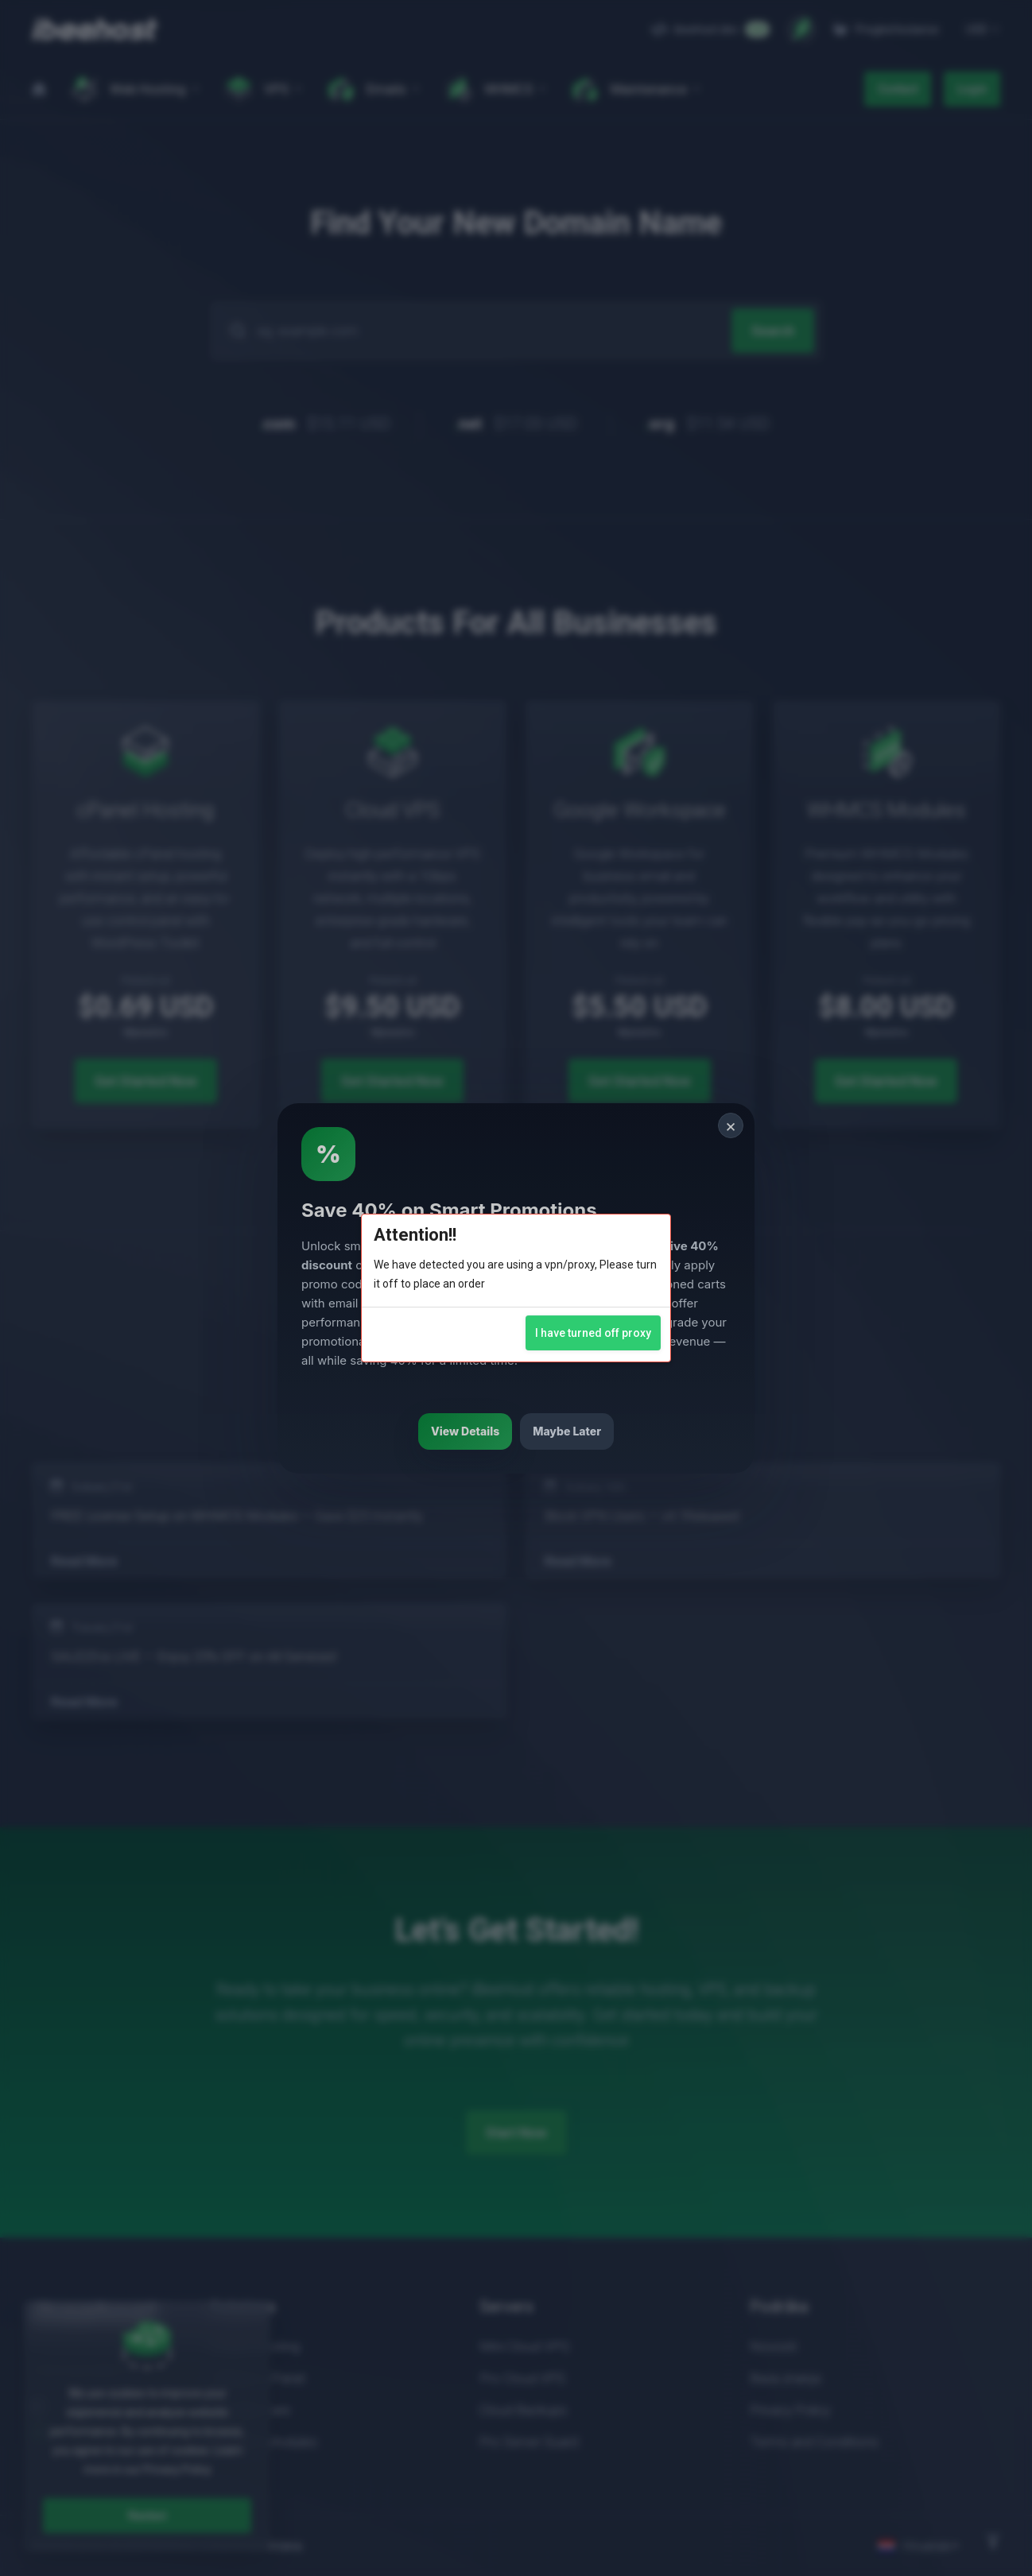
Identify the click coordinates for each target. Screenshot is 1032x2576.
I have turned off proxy (593, 1333)
